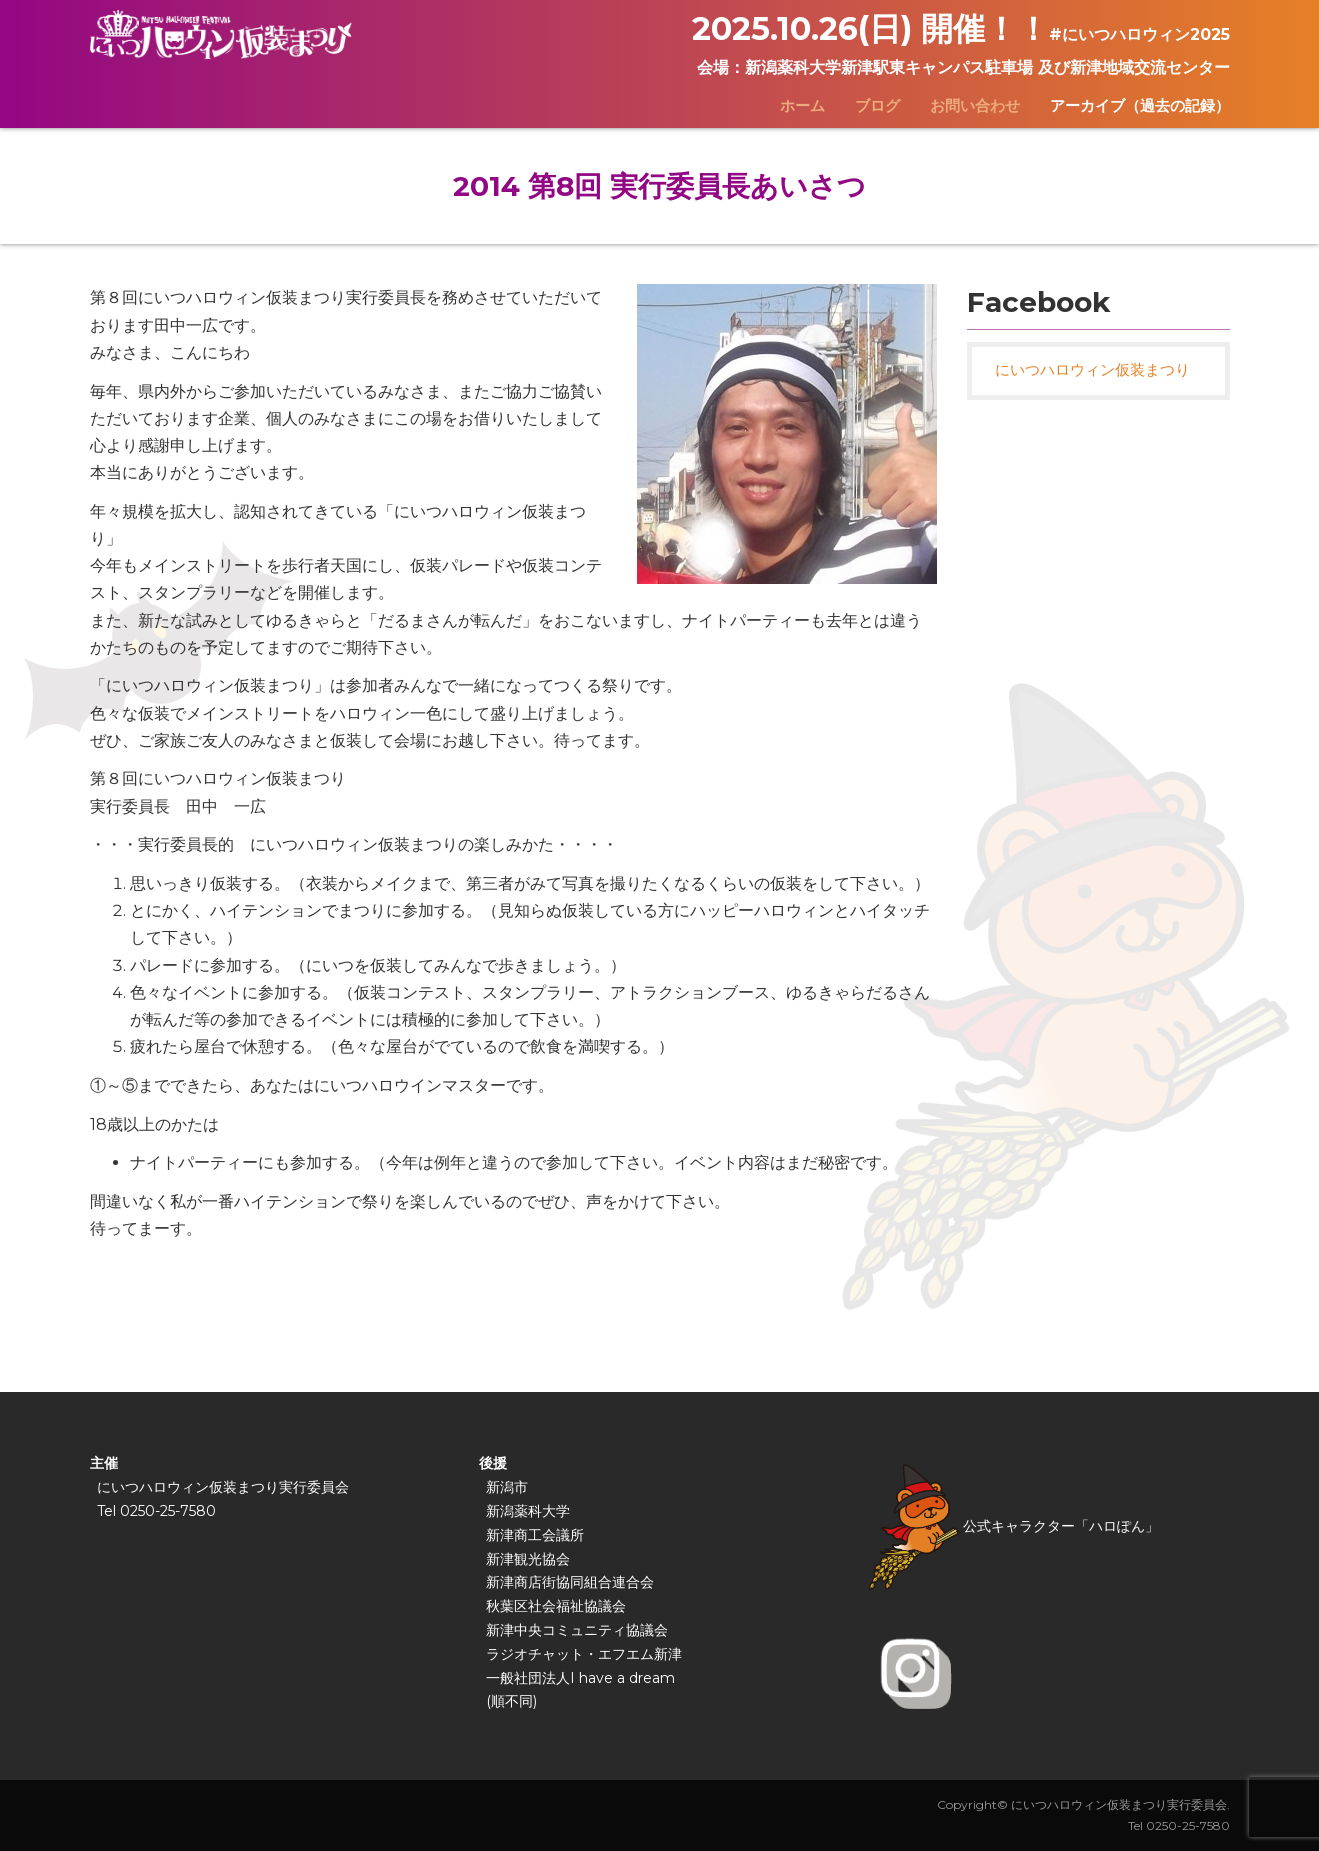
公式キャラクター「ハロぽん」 (1014, 1526)
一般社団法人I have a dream (580, 1678)
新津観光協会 (528, 1559)
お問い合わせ (975, 105)
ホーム (802, 105)
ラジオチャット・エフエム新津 (584, 1654)
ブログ (877, 105)
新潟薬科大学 (528, 1511)
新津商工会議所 (535, 1535)
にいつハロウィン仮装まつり (1092, 370)
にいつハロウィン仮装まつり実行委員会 (223, 1487)
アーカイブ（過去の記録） (1140, 105)
